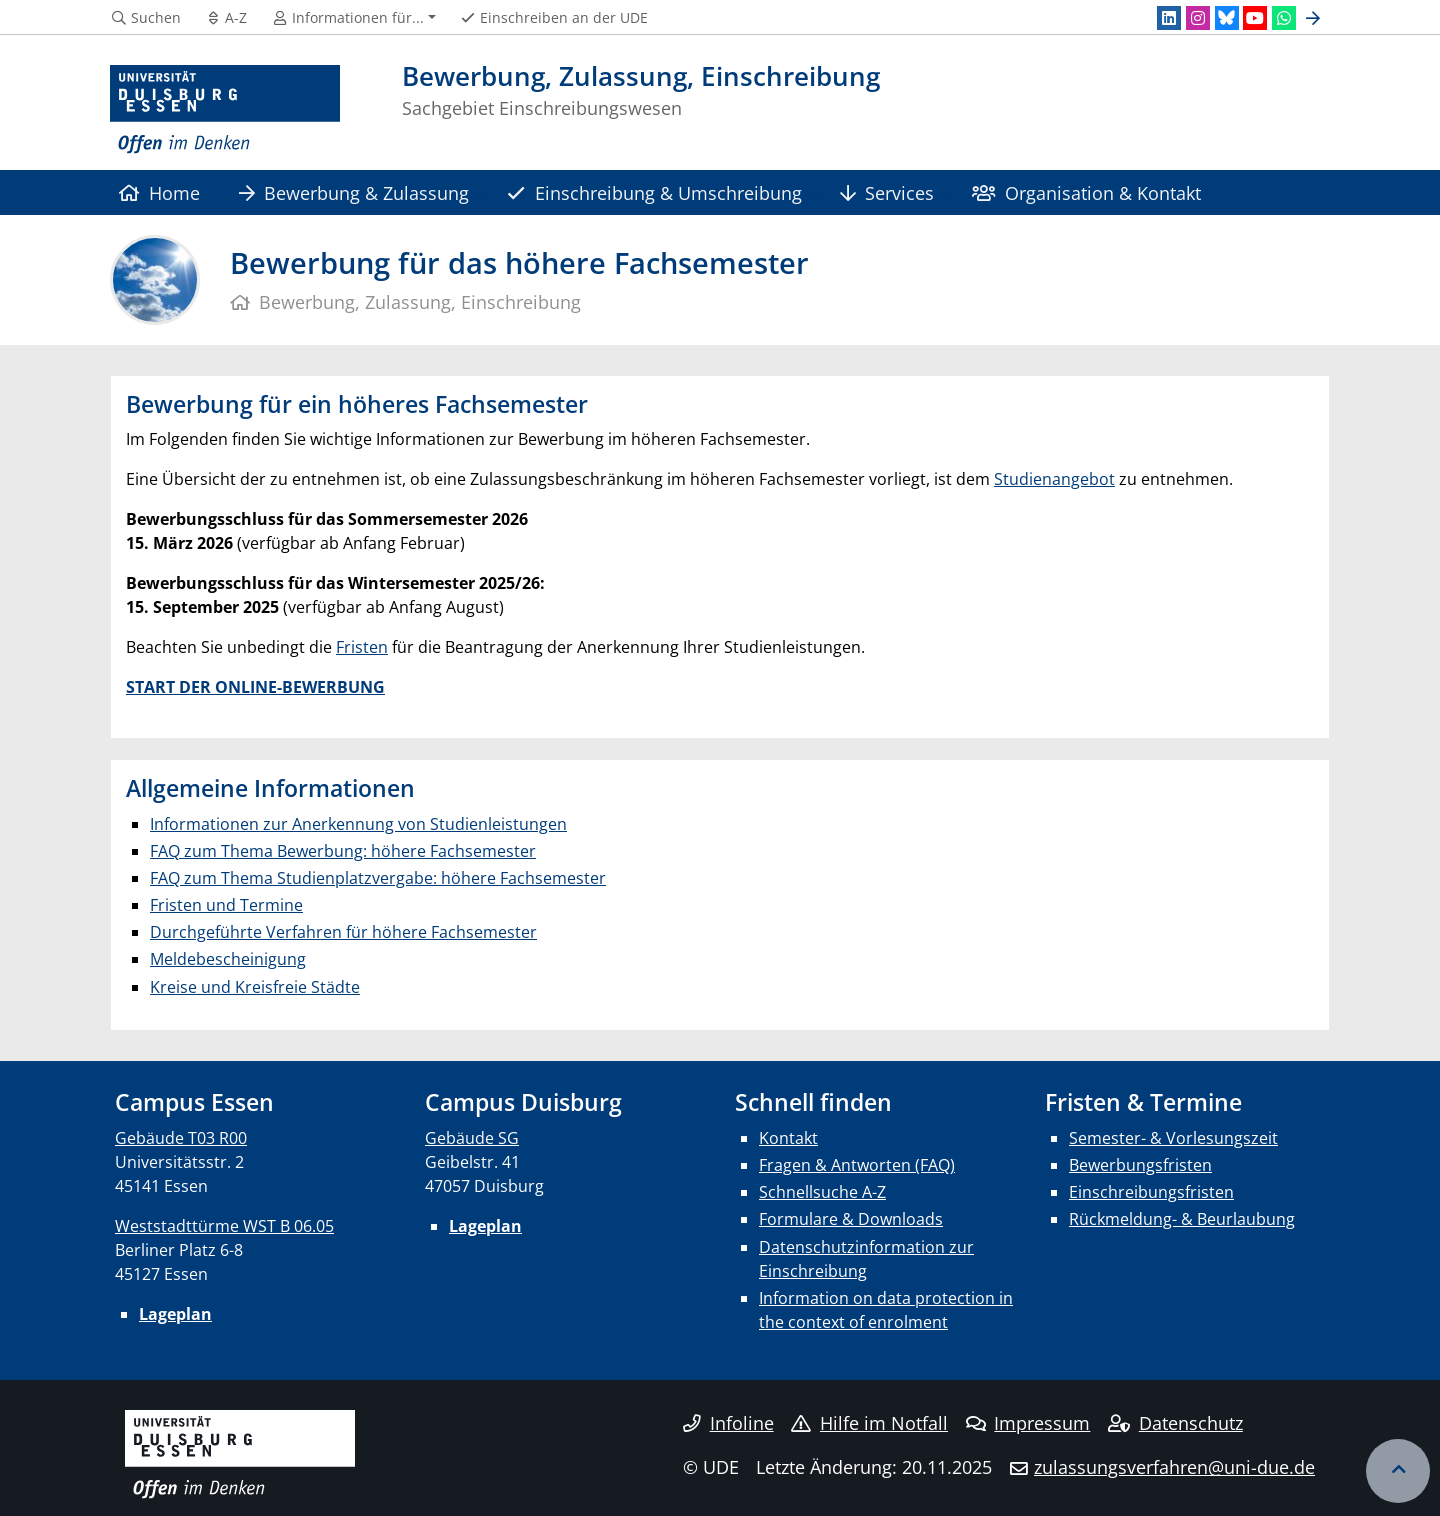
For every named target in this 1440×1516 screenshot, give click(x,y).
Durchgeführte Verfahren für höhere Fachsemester (343, 932)
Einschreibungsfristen (1151, 1192)
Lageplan (175, 1314)
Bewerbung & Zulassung (354, 192)
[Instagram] (1198, 18)
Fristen (362, 647)
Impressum (1028, 1423)
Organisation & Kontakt (1086, 192)
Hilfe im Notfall (869, 1423)
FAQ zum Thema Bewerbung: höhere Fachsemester (343, 851)
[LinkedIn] (1169, 18)
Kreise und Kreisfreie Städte (255, 987)
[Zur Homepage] (225, 110)
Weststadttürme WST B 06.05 (224, 1226)
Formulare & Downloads (851, 1219)
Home (159, 192)
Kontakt (788, 1138)
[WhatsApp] (1284, 18)
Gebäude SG (472, 1138)
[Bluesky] (1227, 18)
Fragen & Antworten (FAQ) (857, 1165)
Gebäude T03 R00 (181, 1138)
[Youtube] (1255, 18)
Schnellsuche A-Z (822, 1192)
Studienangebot (1054, 479)
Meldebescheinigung (228, 959)
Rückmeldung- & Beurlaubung (1182, 1219)
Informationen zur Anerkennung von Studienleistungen (358, 824)
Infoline (728, 1423)
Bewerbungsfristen (1140, 1165)
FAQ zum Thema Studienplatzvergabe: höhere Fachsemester (378, 878)
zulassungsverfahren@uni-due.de (1174, 1467)
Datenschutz (1175, 1423)
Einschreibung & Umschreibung (654, 192)
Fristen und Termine (226, 905)
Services (887, 192)
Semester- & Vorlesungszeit (1173, 1138)
